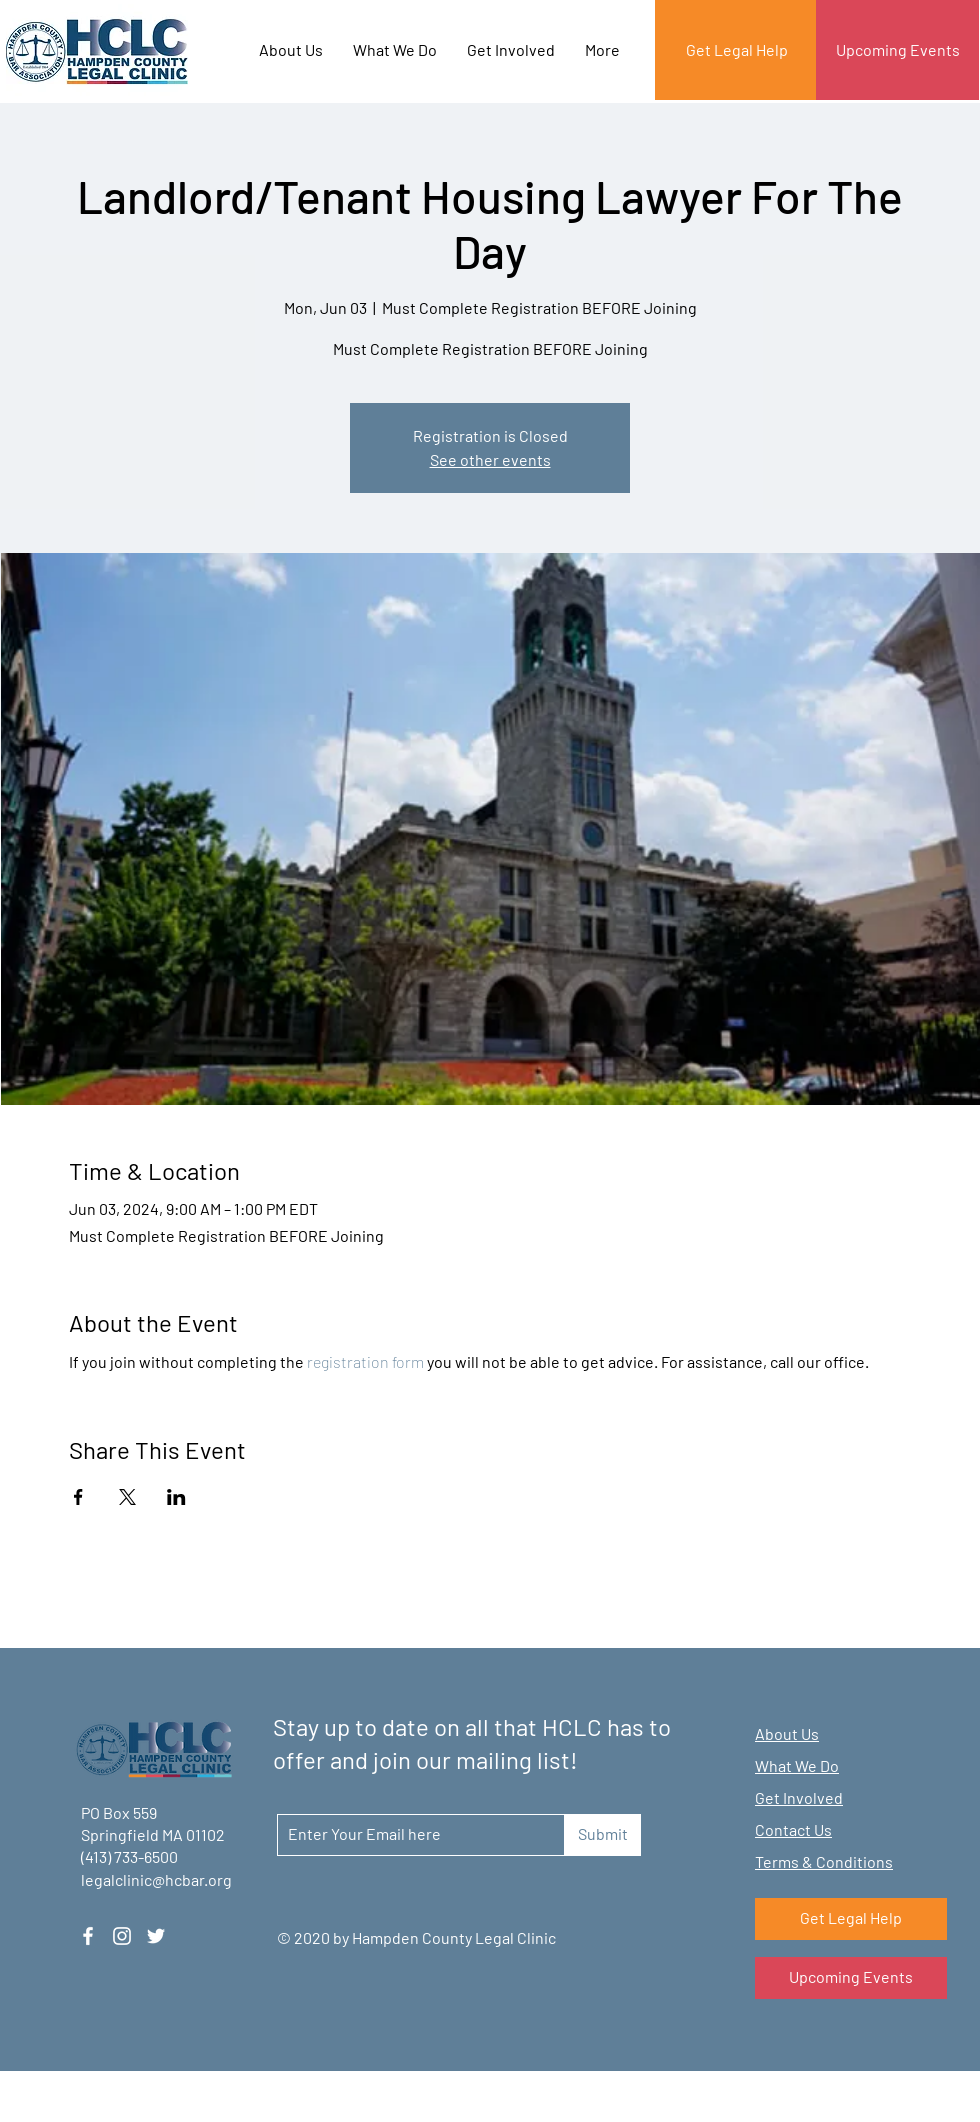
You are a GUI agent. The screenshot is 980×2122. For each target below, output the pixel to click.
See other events (490, 459)
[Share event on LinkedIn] (176, 1497)
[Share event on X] (127, 1497)
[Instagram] (122, 1936)
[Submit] (602, 1835)
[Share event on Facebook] (78, 1497)
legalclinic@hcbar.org (156, 1879)
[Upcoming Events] (897, 50)
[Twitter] (156, 1936)
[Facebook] (88, 1936)
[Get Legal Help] (736, 50)
